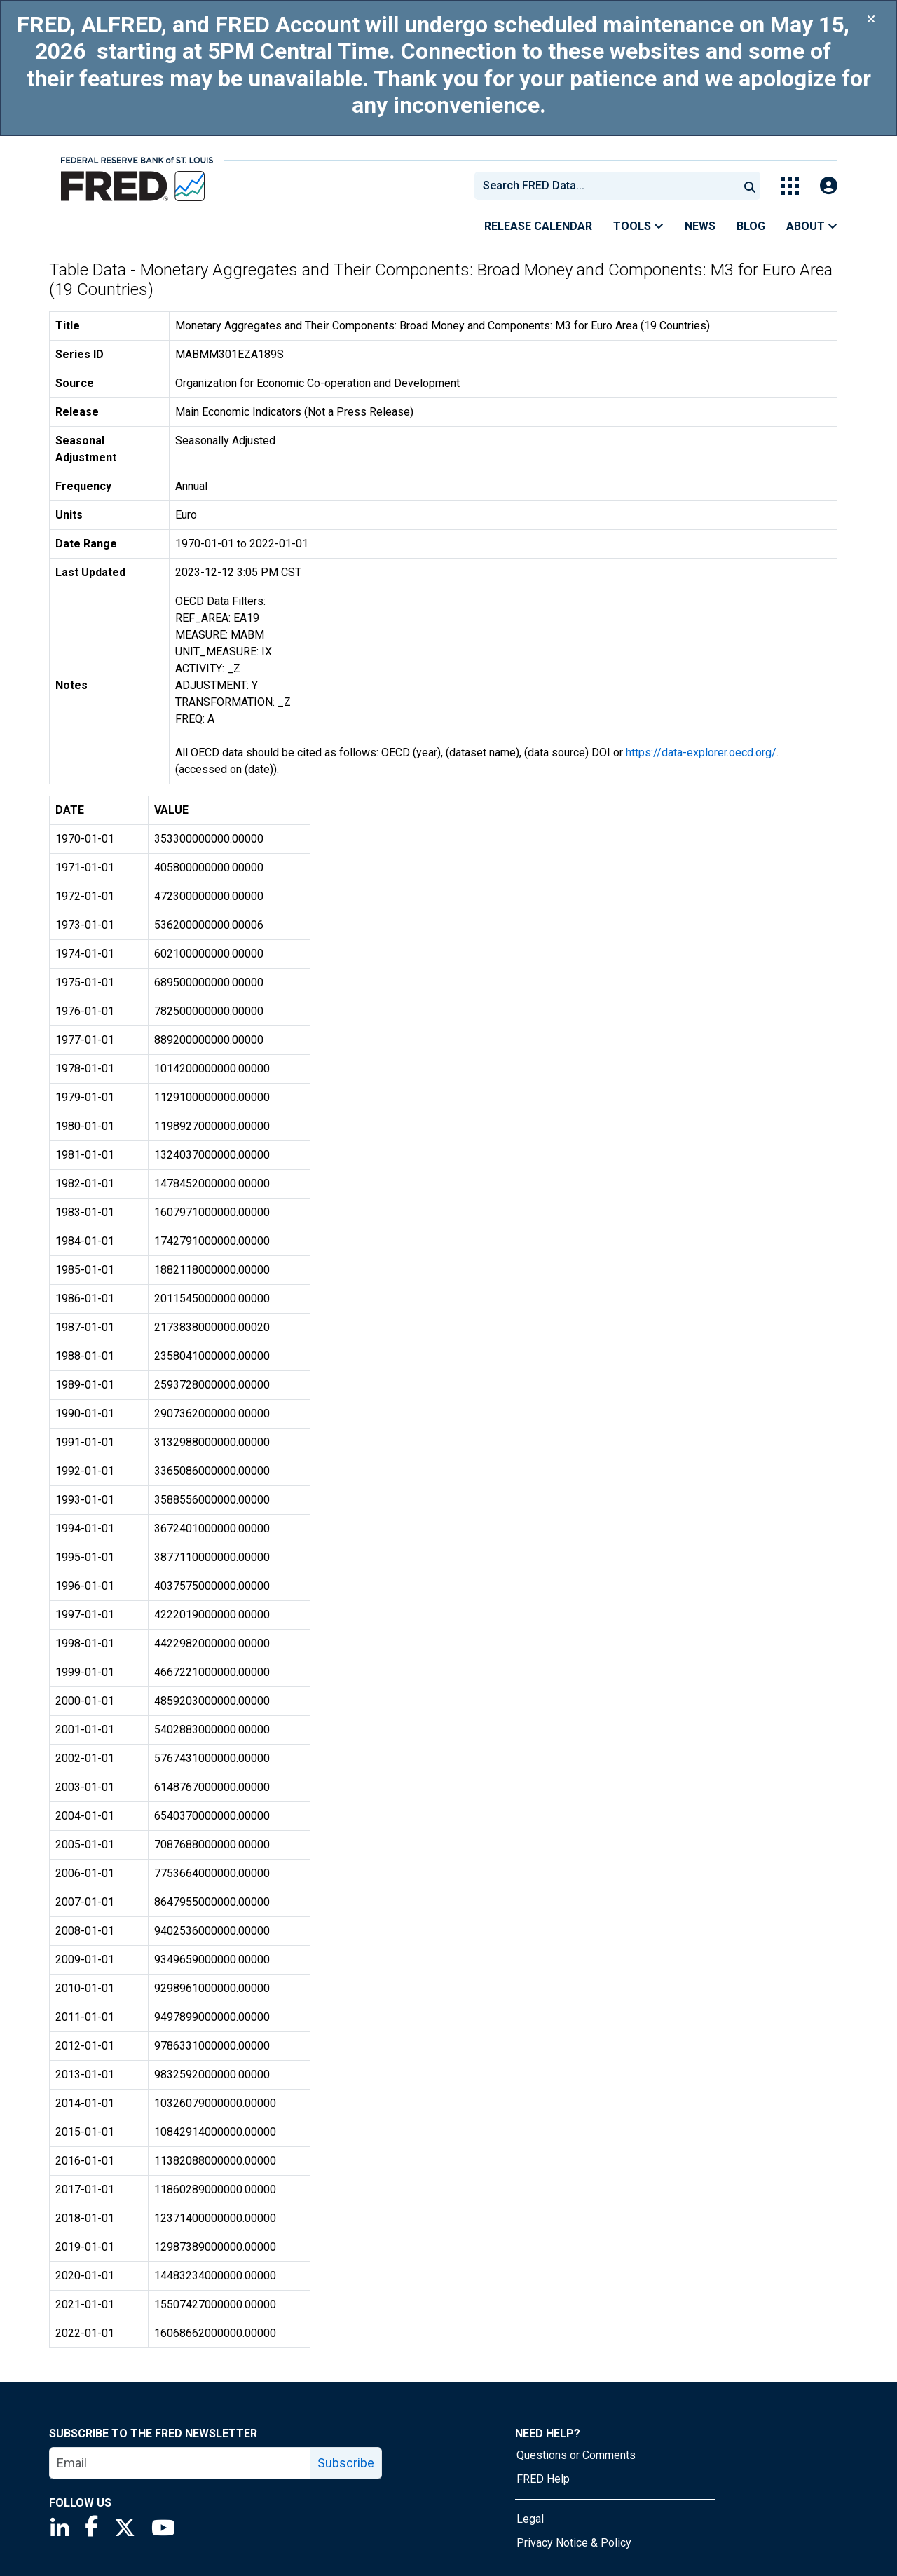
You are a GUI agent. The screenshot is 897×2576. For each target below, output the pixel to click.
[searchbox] (609, 186)
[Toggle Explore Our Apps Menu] (790, 186)
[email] (180, 2463)
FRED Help (543, 2479)
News (700, 226)
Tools (638, 226)
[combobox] (605, 186)
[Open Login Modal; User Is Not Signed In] (828, 186)
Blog (751, 226)
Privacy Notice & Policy (573, 2542)
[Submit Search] (749, 186)
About (811, 226)
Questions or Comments (576, 2455)
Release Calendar (538, 226)
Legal (530, 2519)
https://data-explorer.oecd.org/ (701, 752)
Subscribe (345, 2462)
